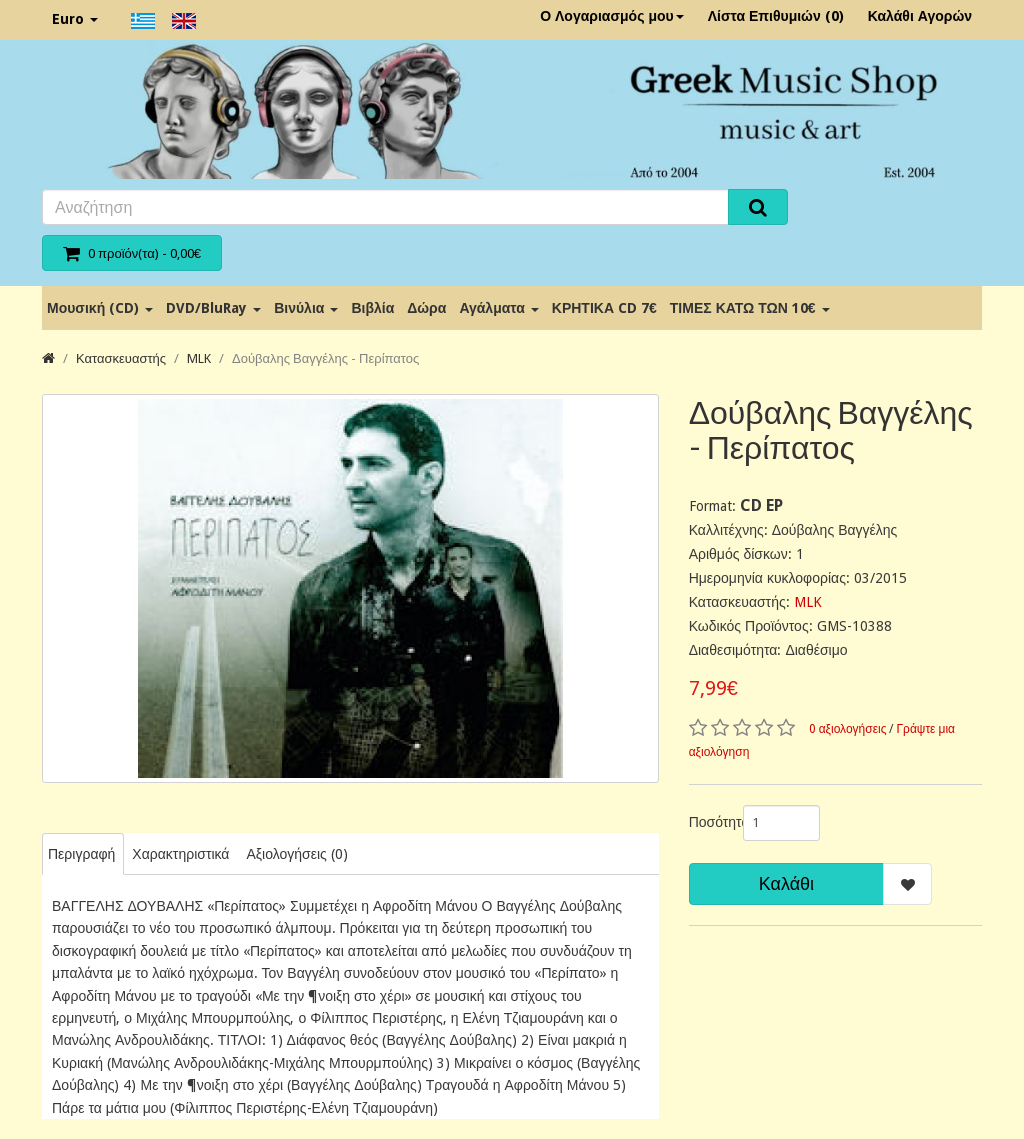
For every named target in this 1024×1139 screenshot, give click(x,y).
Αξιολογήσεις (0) (296, 854)
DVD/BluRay (213, 308)
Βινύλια (306, 308)
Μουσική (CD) (100, 308)
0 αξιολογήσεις (848, 729)
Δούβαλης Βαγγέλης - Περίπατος (325, 358)
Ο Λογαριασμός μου (612, 16)
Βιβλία (372, 308)
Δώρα (426, 308)
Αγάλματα (498, 308)
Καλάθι (786, 883)
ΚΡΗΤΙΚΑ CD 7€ (604, 308)
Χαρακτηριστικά (180, 854)
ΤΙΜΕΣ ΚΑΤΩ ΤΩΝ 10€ (750, 308)
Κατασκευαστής (121, 358)
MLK (199, 358)
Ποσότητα (708, 822)
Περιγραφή (81, 854)
